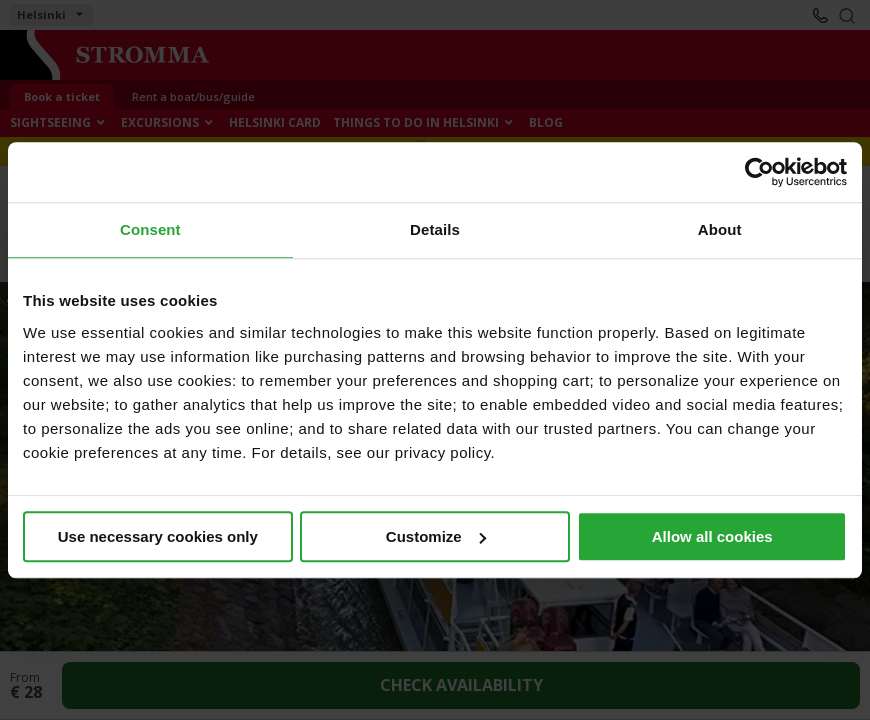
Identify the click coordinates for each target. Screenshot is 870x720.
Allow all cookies (712, 536)
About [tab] (720, 229)
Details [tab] (435, 229)
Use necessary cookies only (158, 536)
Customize (436, 536)
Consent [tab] (150, 229)
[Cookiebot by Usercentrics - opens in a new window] (759, 172)
